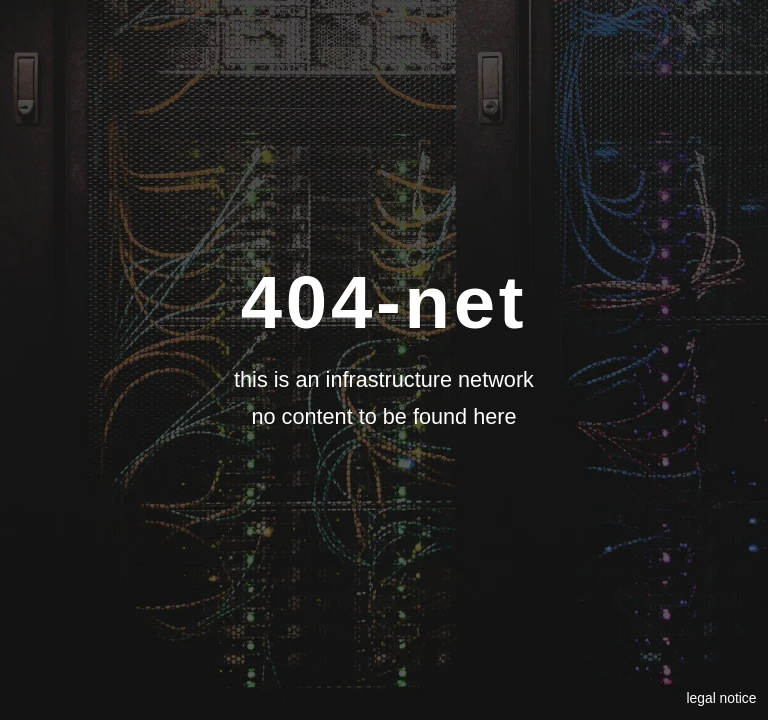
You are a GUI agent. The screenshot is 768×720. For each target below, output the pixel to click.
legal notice (722, 698)
